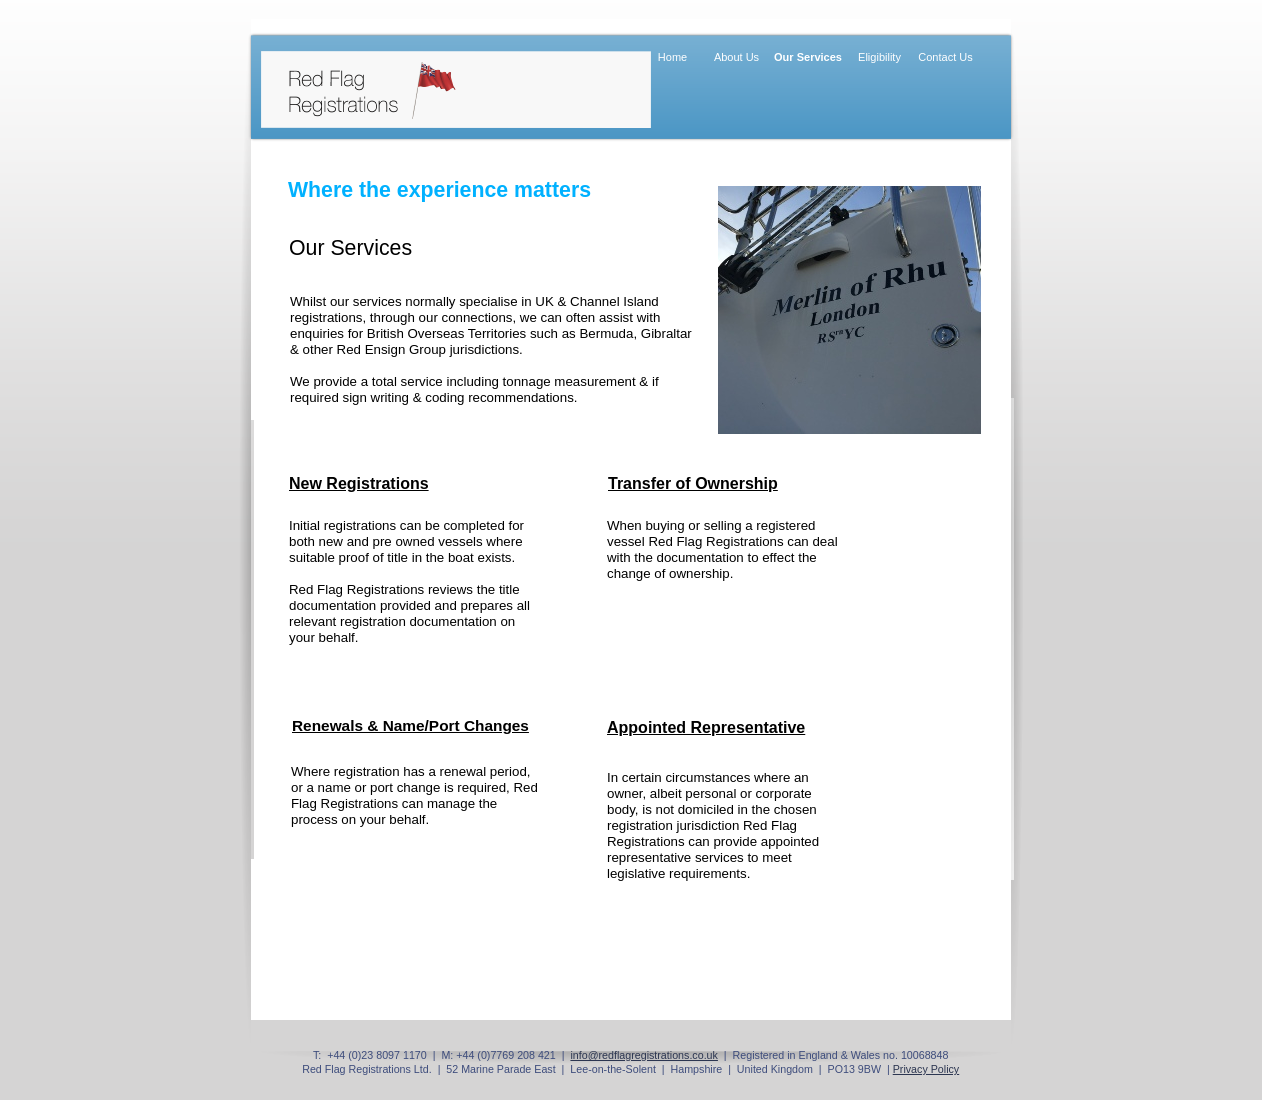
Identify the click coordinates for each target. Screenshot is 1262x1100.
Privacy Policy (926, 1069)
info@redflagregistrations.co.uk (644, 1055)
